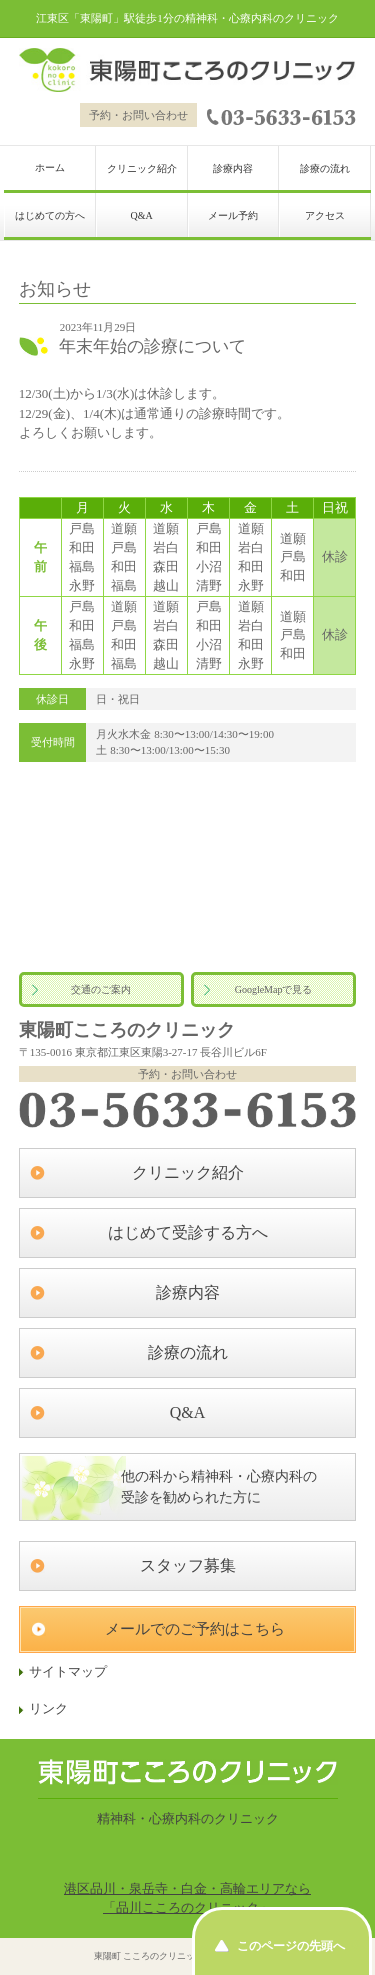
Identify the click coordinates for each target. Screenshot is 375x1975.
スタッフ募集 (188, 1565)
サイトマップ (68, 1672)
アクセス (325, 215)
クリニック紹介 (142, 168)
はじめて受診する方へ (188, 1232)
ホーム (50, 167)
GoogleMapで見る (274, 989)
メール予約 (233, 215)
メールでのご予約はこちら (195, 1629)
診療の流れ (325, 168)
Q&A (141, 215)
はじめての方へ (50, 215)
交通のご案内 (101, 989)
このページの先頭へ (291, 1946)
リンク (48, 1709)
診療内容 (233, 168)
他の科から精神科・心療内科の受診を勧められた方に (219, 1487)
